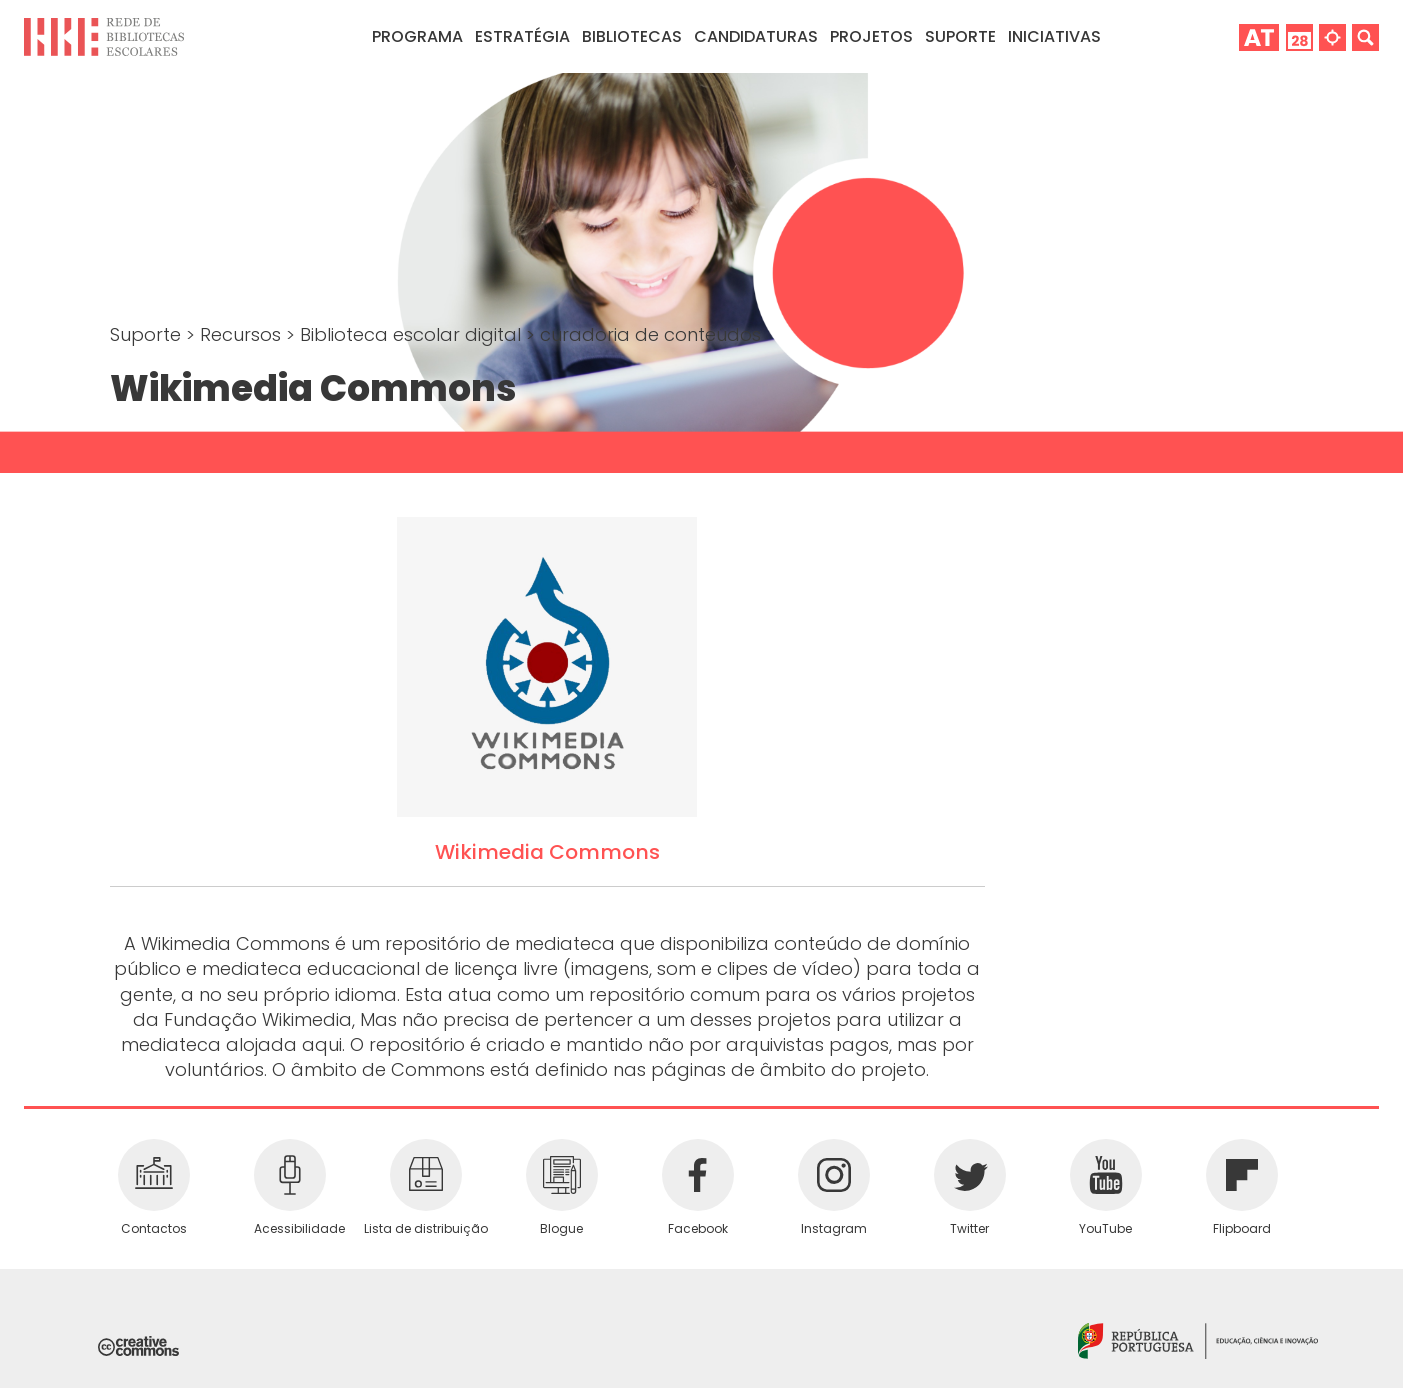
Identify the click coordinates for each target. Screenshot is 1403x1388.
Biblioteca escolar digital (413, 334)
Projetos (871, 36)
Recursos (243, 334)
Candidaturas (756, 36)
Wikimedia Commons (547, 852)
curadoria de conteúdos (650, 334)
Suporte (148, 334)
